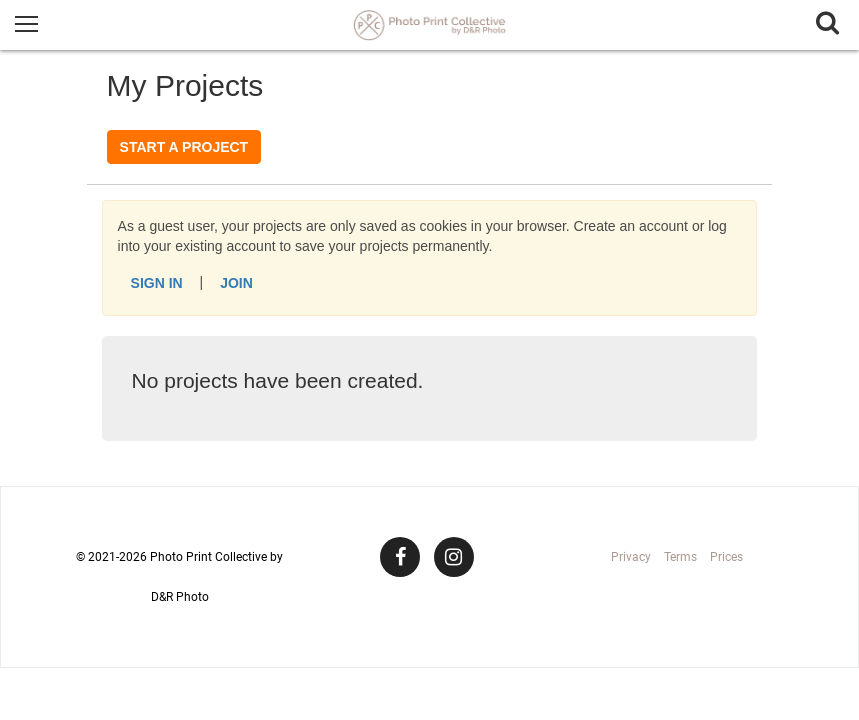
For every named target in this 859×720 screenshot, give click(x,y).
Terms (680, 557)
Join (236, 283)
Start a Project (184, 147)
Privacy (631, 557)
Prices (726, 557)
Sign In (157, 283)
